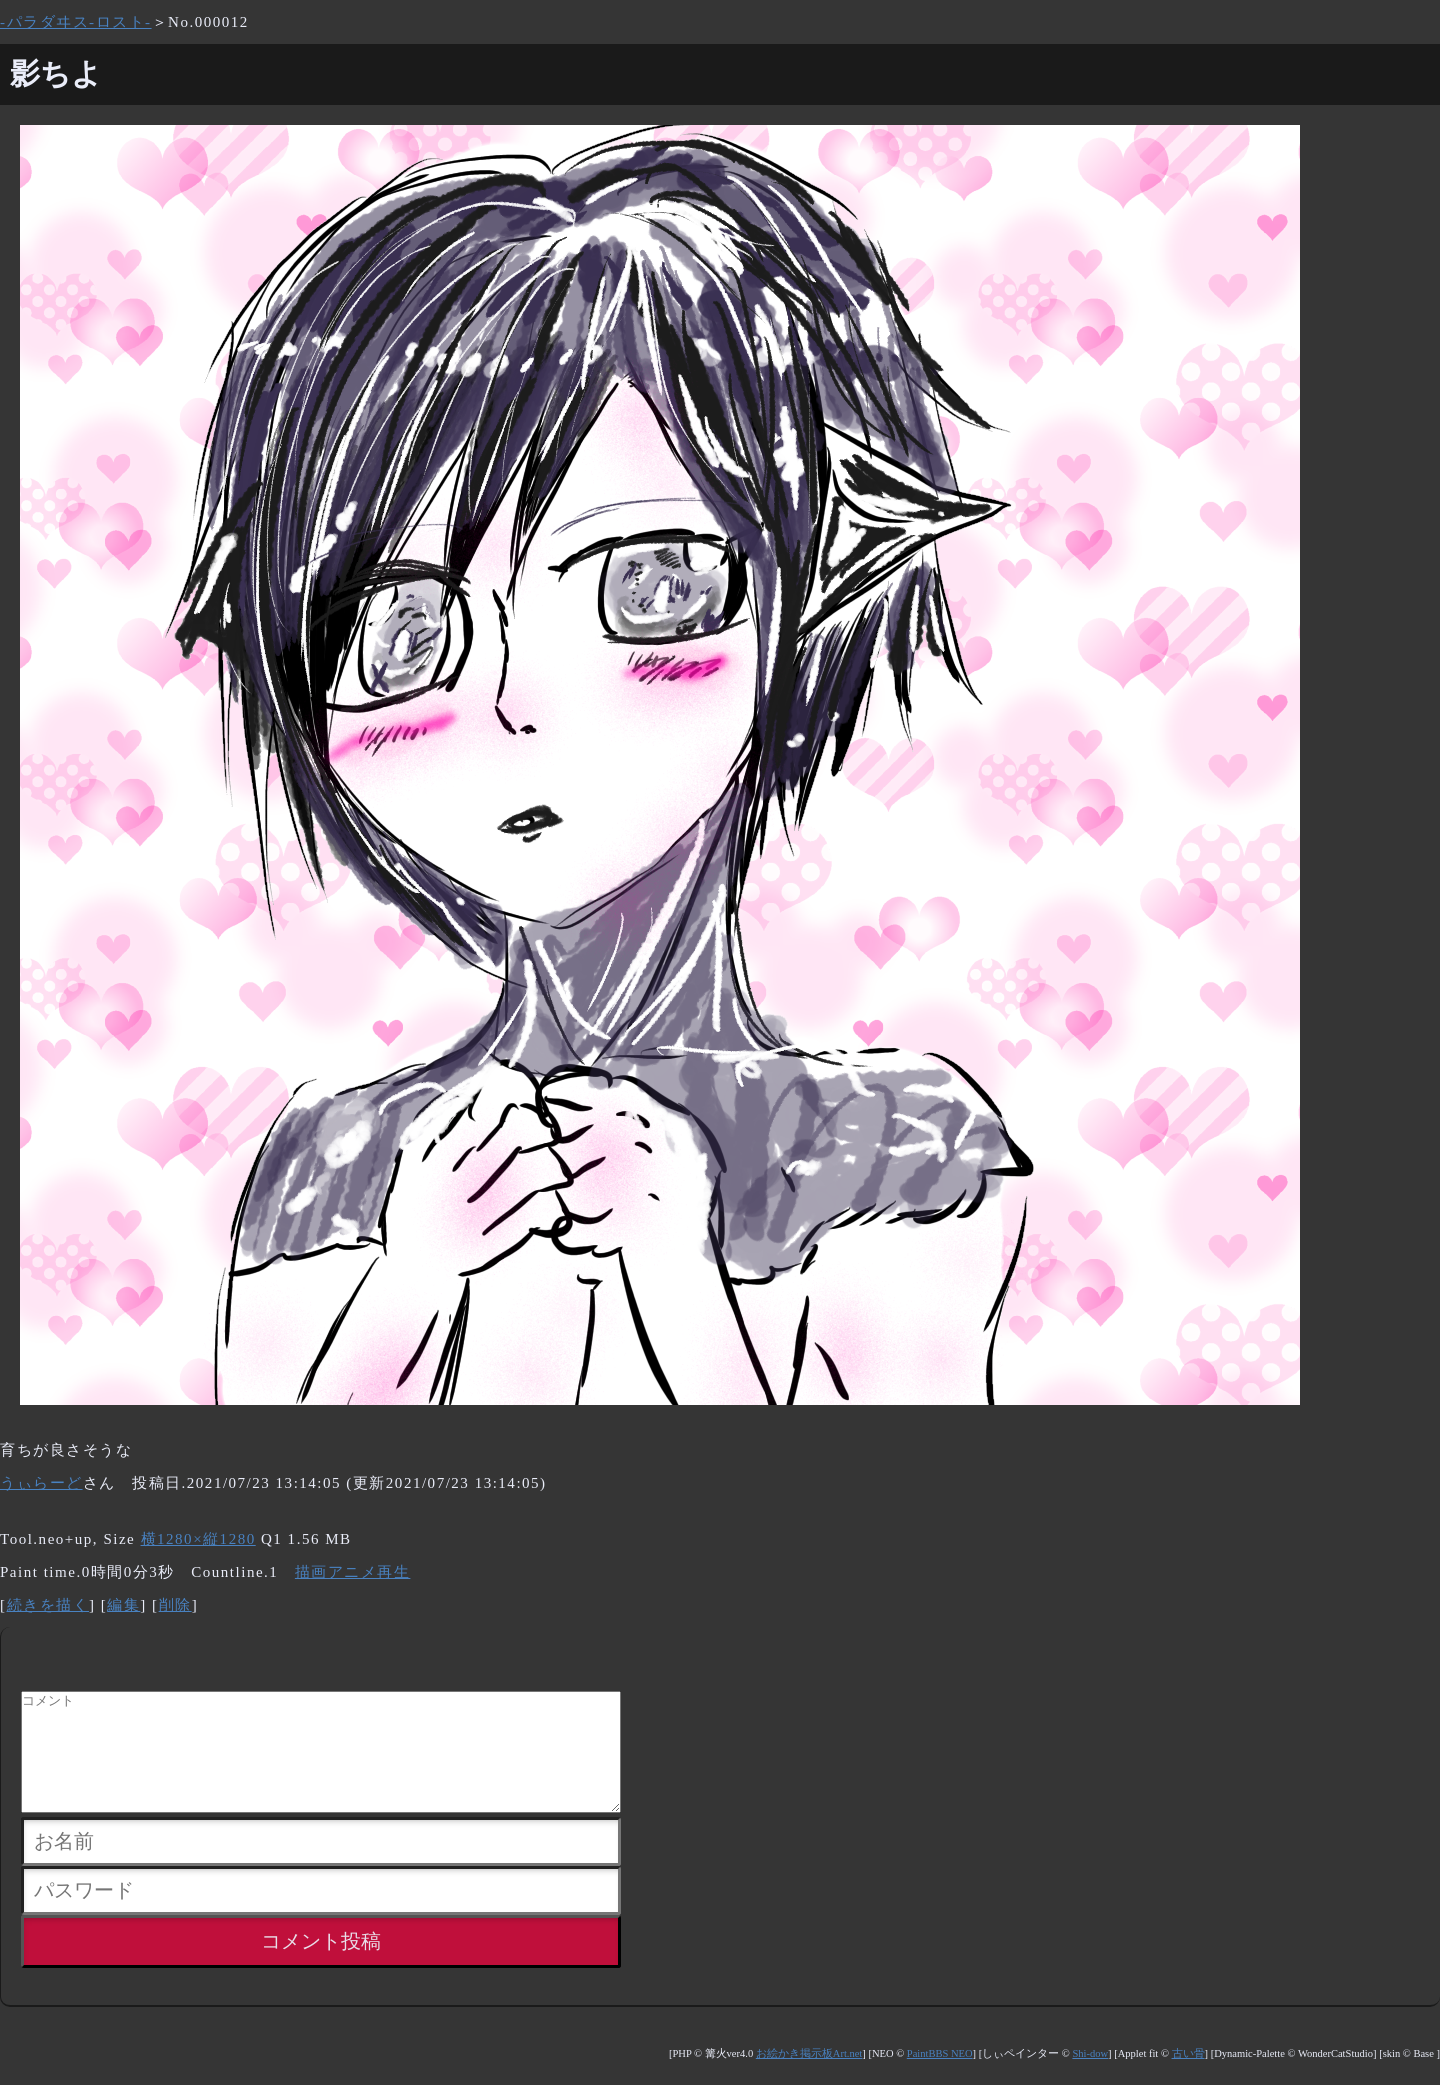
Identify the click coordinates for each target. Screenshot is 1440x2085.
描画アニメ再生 (353, 1572)
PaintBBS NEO (940, 2077)
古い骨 (1188, 2077)
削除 (175, 1605)
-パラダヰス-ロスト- (76, 22)
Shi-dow (1090, 2077)
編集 (123, 1605)
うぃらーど (41, 1483)
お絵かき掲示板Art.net (809, 2077)
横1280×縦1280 (198, 1539)
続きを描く (48, 1605)
